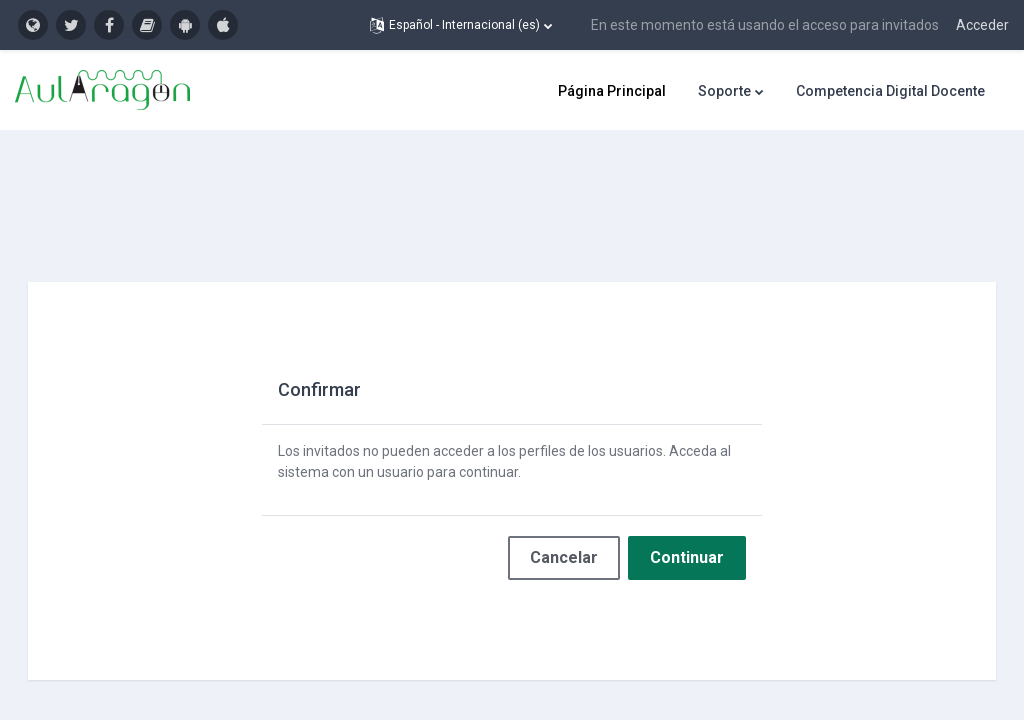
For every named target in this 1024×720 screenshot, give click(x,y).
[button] (461, 25)
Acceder (982, 25)
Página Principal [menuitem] (612, 91)
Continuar (687, 522)
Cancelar (564, 522)
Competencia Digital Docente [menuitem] (890, 91)
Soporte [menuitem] (724, 91)
